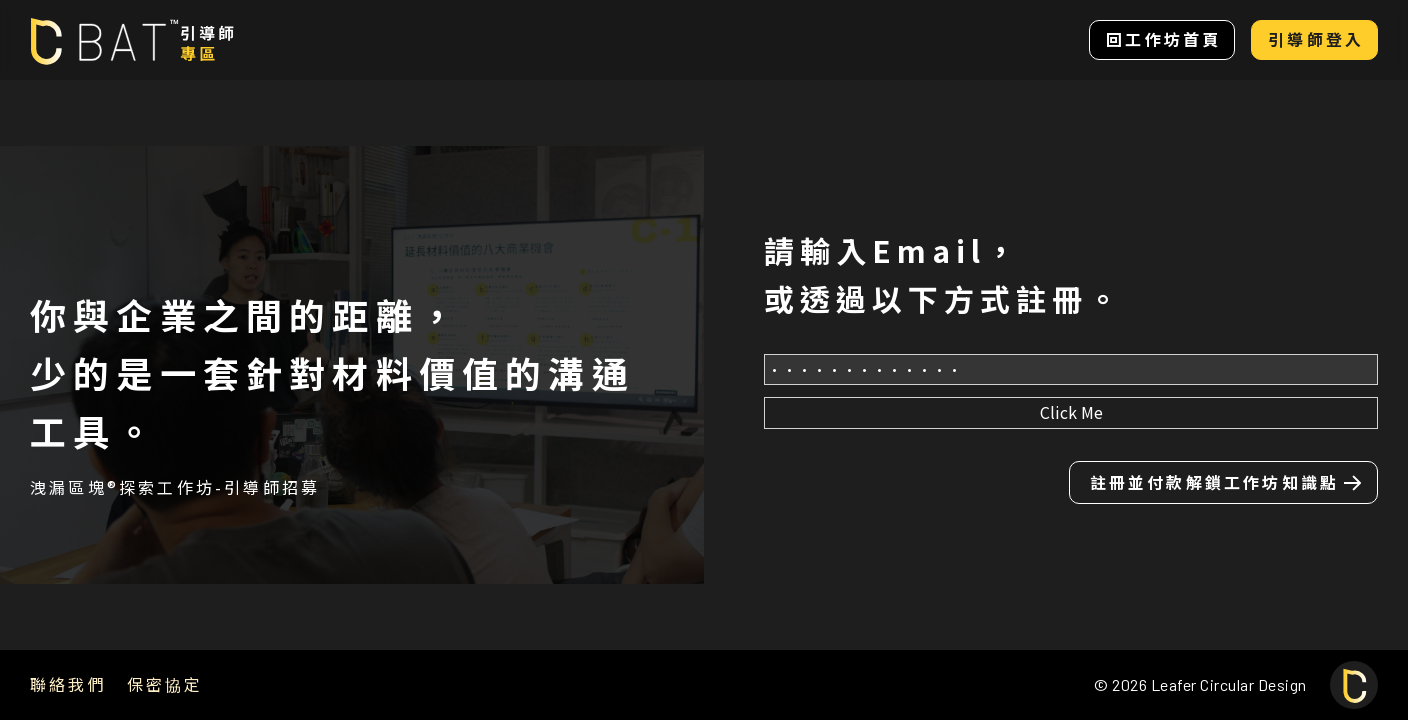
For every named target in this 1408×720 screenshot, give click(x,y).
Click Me (1071, 412)
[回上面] (1354, 685)
